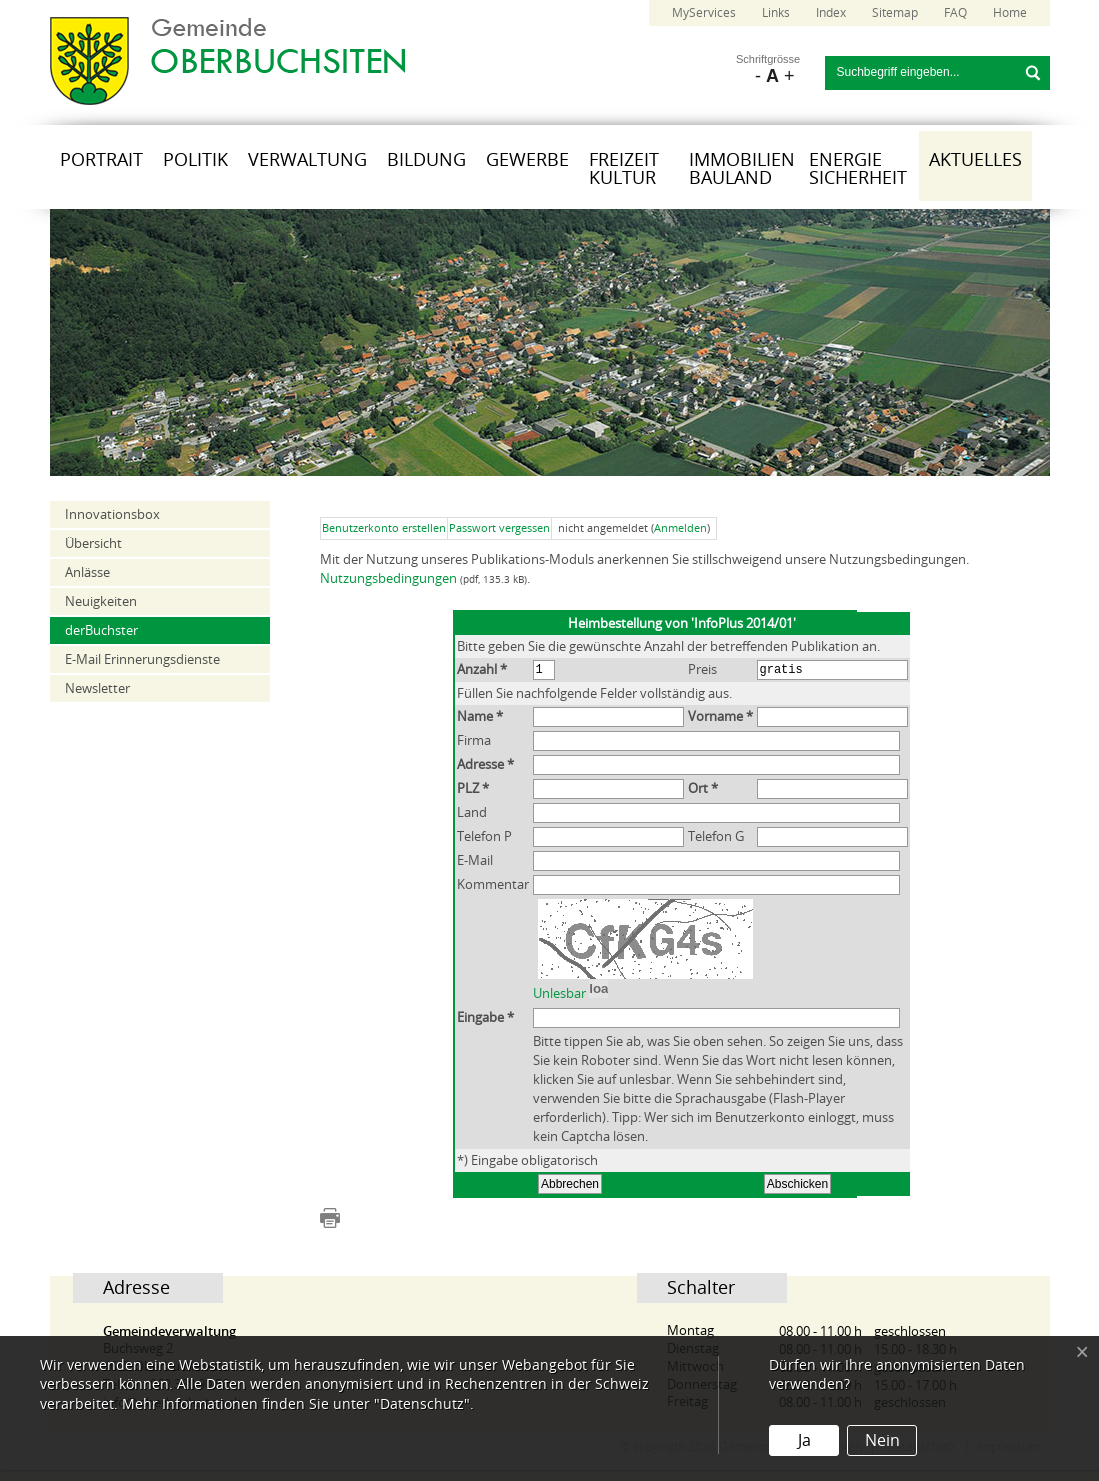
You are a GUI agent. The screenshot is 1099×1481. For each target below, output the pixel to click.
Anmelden (680, 528)
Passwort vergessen (499, 528)
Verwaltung (307, 160)
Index (831, 13)
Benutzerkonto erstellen (384, 528)
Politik (195, 160)
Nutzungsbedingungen (388, 578)
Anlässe (87, 572)
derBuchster (101, 630)
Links (776, 13)
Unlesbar (559, 1020)
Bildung (426, 160)
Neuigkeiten (101, 601)
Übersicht (93, 543)
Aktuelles (975, 160)
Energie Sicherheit (858, 169)
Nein (882, 1440)
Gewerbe (527, 160)
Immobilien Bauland (742, 169)
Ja (804, 1440)
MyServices (704, 13)
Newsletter (97, 688)
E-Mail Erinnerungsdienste (142, 659)
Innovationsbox (112, 514)
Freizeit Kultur (624, 169)
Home (1010, 13)
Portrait (101, 160)
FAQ (955, 13)
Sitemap (895, 13)
